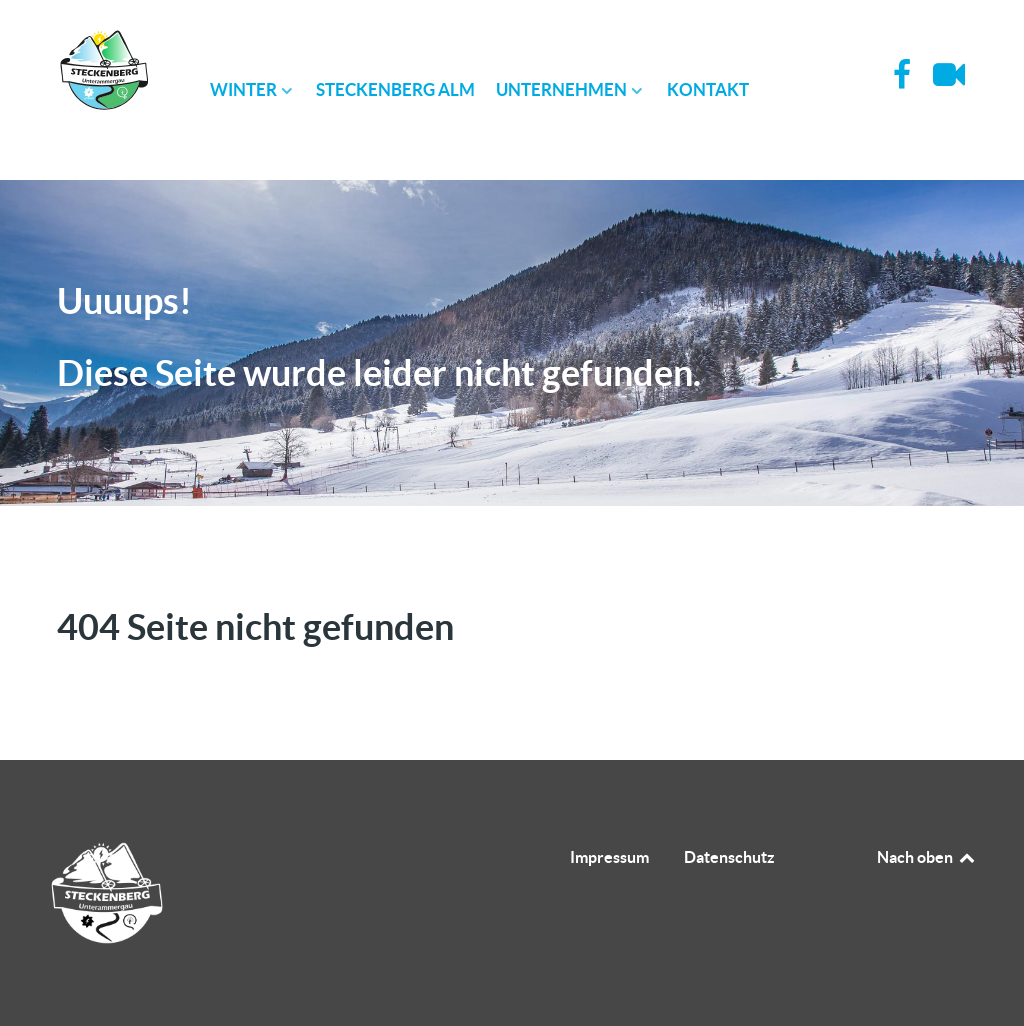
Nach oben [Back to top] (927, 857)
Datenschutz (729, 857)
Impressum (609, 857)
